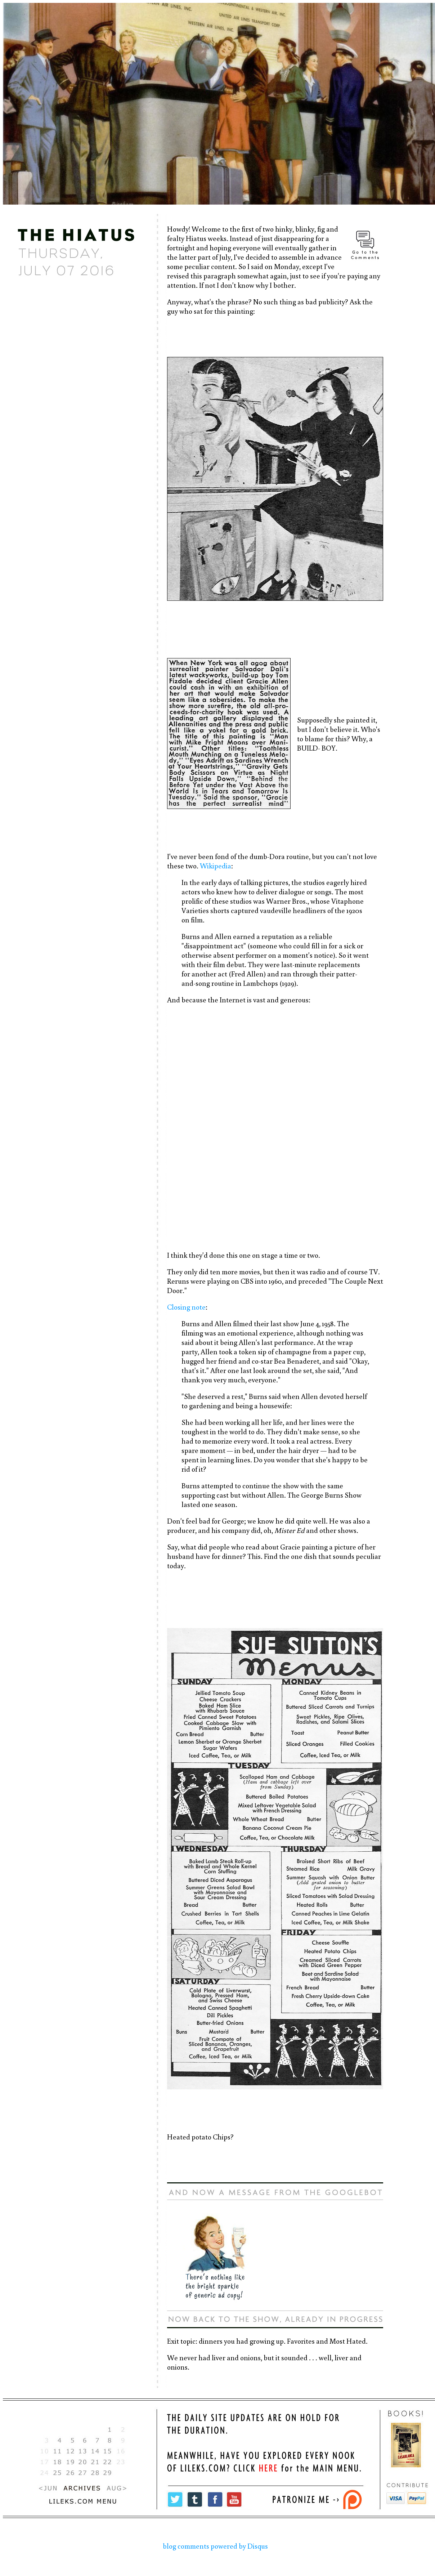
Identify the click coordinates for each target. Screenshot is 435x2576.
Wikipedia (215, 865)
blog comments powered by (215, 2545)
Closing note (186, 1306)
